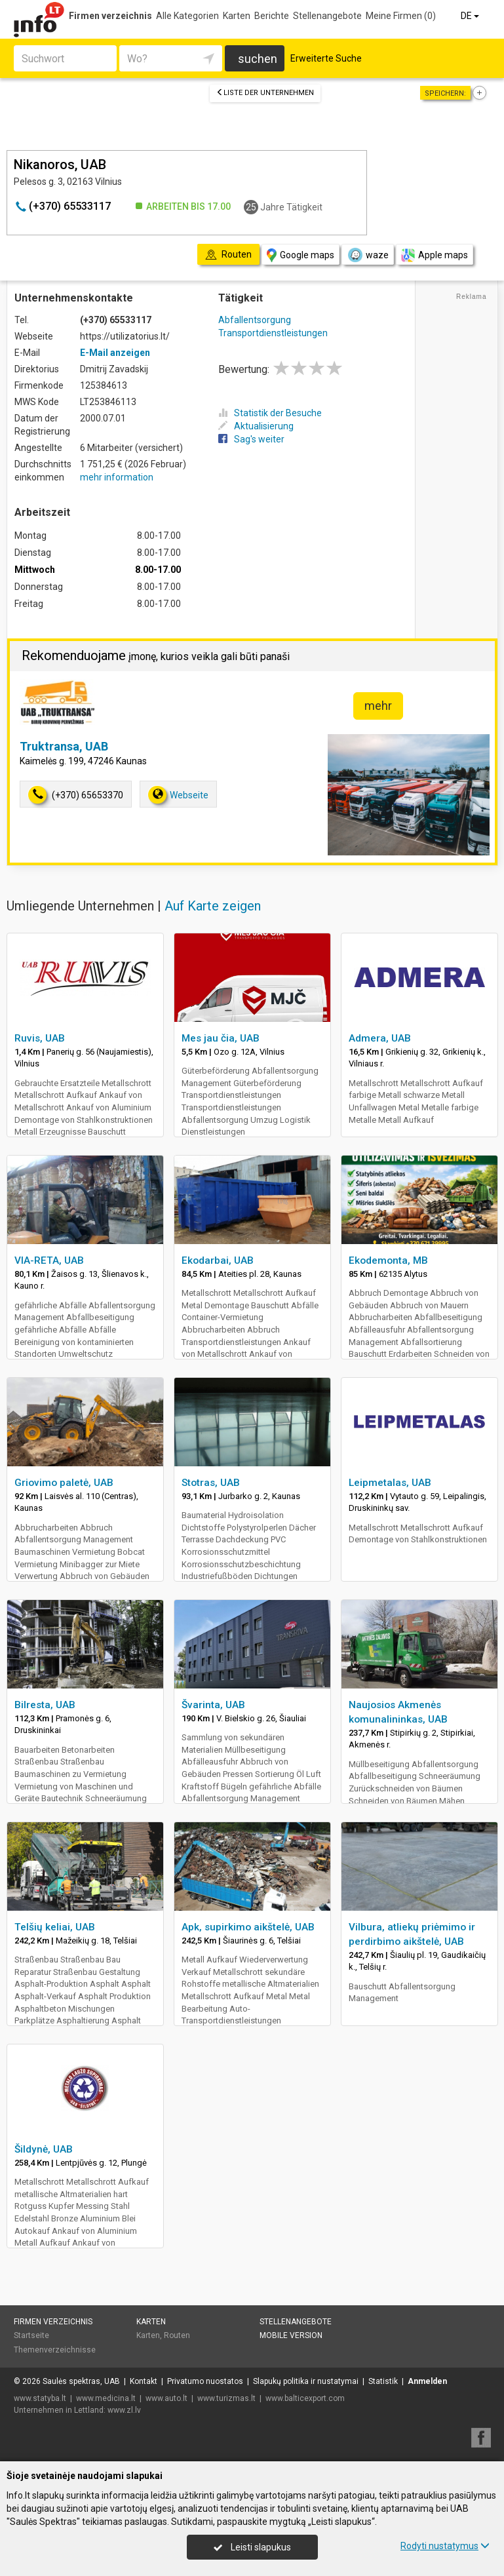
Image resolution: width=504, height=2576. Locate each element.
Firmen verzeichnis (110, 15)
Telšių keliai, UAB (54, 1927)
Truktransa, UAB (64, 746)
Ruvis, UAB (39, 1038)
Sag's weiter (251, 439)
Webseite (178, 795)
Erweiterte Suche (326, 58)
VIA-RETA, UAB (49, 1260)
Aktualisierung (256, 426)
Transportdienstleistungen (273, 333)
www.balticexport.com (305, 2398)
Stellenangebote (327, 15)
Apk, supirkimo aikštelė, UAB (248, 1927)
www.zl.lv (124, 2410)
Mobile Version (291, 2335)
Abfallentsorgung (254, 320)
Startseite (31, 2335)
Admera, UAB (380, 1038)
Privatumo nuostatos (205, 2381)
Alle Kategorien (187, 15)
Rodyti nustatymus (445, 2546)
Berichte (271, 15)
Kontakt (143, 2381)
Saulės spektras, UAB (81, 2381)
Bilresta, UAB (44, 1705)
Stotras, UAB (211, 1483)
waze (368, 254)
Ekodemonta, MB (388, 1260)
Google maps (300, 255)
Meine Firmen (401, 15)
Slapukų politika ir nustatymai (306, 2381)
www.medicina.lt (106, 2398)
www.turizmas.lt (226, 2398)
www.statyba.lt (40, 2398)
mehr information (116, 477)
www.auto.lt (166, 2398)
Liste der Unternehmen (265, 92)
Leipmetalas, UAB (390, 1483)
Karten (236, 15)
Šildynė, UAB (43, 2149)
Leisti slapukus (252, 2547)
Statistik (383, 2381)
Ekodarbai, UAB (218, 1260)
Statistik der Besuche (270, 413)
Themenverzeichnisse (55, 2349)
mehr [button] (378, 705)
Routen (177, 2335)
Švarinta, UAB (213, 1705)
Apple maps (434, 255)
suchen (257, 59)
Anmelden (427, 2381)
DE (471, 15)
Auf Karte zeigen (213, 906)
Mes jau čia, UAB (221, 1038)
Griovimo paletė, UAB (63, 1483)
